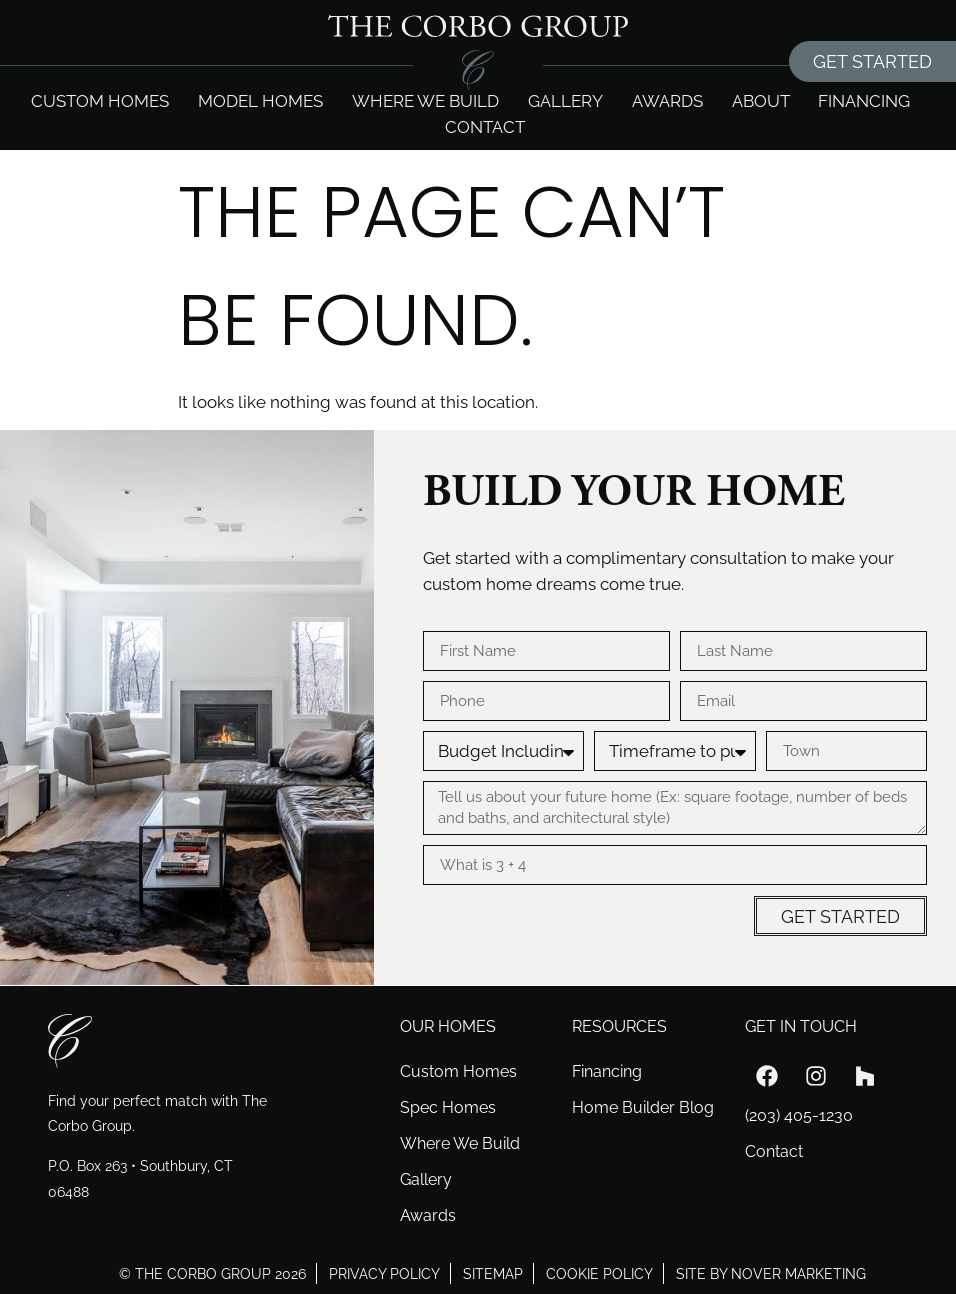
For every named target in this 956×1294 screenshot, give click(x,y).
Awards (667, 101)
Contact (485, 127)
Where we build (425, 101)
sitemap (493, 1273)
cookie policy (599, 1273)
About (761, 101)
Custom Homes (100, 101)
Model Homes (260, 101)
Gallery (565, 101)
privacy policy (384, 1273)
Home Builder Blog (643, 1107)
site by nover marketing (771, 1273)
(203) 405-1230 (799, 1115)
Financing (864, 101)
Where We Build (460, 1143)
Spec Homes (448, 1107)
